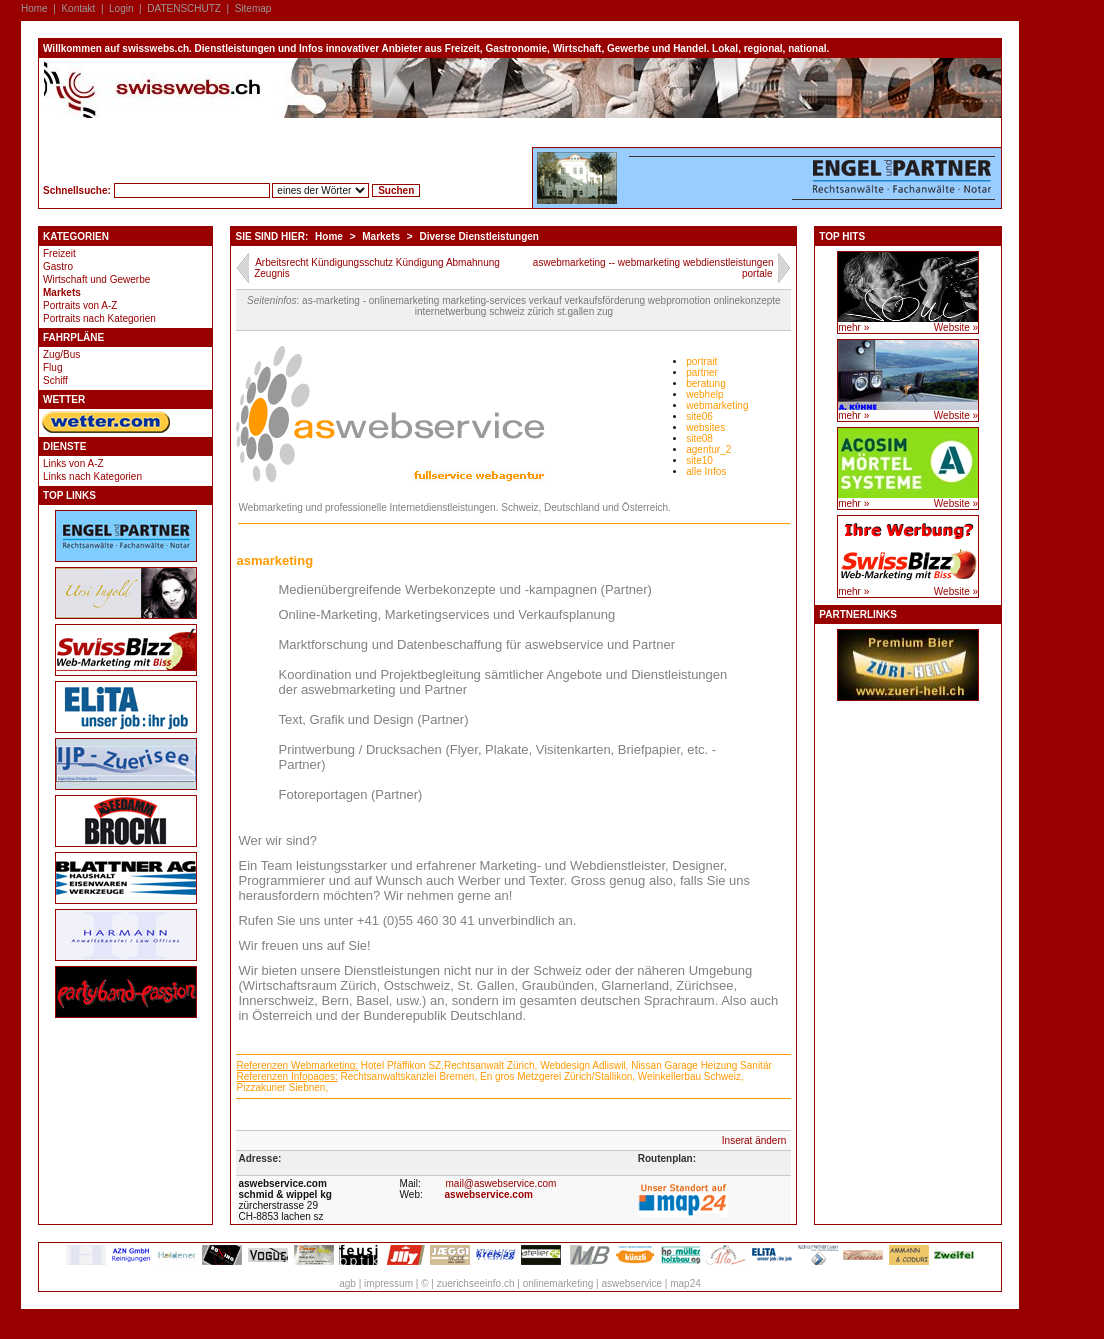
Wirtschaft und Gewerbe (96, 279)
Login (121, 8)
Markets (62, 292)
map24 (685, 1283)
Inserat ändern (754, 1140)
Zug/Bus (61, 354)
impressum (388, 1283)
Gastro (58, 266)
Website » (956, 327)
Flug (52, 367)
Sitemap (253, 8)
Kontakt (78, 8)
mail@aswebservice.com (501, 1183)
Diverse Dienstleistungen (478, 236)
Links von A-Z (73, 463)
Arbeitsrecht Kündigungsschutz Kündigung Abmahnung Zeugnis (377, 268)
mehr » (853, 327)
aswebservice (631, 1283)
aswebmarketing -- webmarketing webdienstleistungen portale (653, 268)
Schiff (55, 380)
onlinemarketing (558, 1283)
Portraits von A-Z (80, 305)
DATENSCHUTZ (184, 8)
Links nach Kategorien (92, 476)
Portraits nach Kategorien (99, 318)
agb (347, 1283)
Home (34, 8)
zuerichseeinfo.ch (476, 1283)
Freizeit (59, 253)
